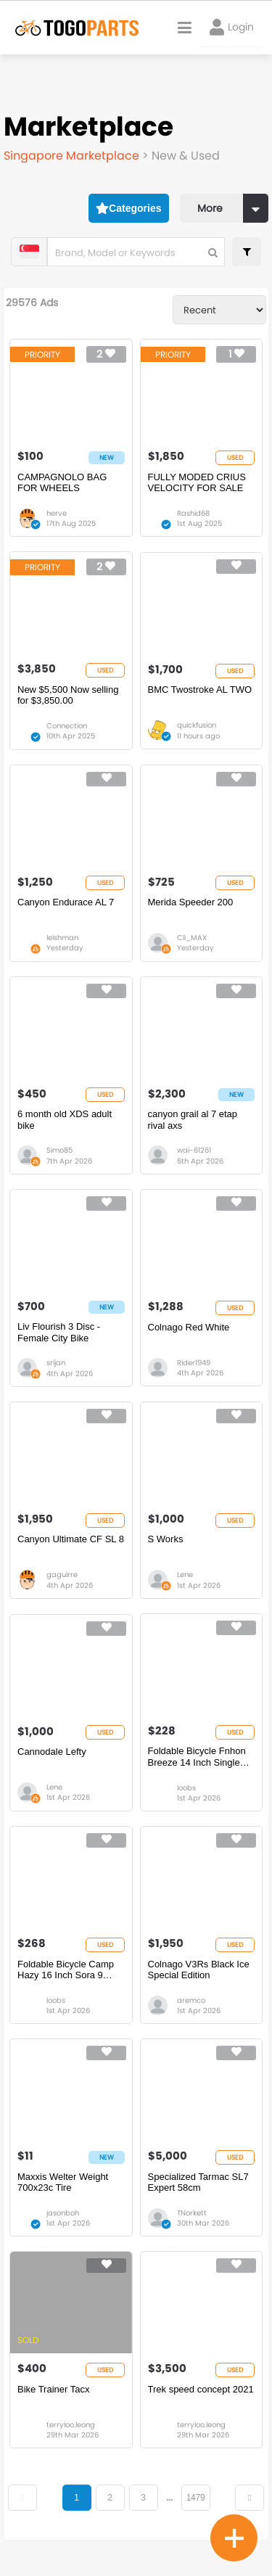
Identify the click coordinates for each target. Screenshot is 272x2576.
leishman (62, 937)
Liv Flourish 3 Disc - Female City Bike (58, 1332)
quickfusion (196, 725)
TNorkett (192, 2212)
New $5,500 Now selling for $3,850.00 (67, 695)
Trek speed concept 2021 (201, 2389)
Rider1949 (193, 1362)
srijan (55, 1362)
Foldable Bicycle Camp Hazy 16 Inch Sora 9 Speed (65, 1970)
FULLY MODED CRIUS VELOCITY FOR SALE (197, 483)
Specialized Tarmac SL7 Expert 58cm (198, 2182)
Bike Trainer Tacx (53, 2389)
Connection (66, 725)
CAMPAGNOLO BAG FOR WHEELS (62, 483)
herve (56, 513)
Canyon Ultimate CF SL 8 (70, 1539)
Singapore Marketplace (73, 155)
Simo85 (59, 1150)
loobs (186, 1787)
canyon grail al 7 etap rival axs (193, 1119)
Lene (185, 1574)
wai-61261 (194, 1150)
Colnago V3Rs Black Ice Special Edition (199, 1970)
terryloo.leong (70, 2424)
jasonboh (62, 2212)
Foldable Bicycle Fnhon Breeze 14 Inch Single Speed (197, 1756)
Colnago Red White (189, 1327)
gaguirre (62, 1574)
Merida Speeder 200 (191, 902)
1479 (195, 2498)
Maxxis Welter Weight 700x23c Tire (62, 2182)
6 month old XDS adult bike (64, 1119)
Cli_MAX (192, 937)
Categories (129, 208)
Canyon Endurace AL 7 (65, 902)
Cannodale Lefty (51, 1751)
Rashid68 (193, 513)
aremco (191, 2000)
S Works (166, 1539)
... (169, 2498)
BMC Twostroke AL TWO (200, 689)
